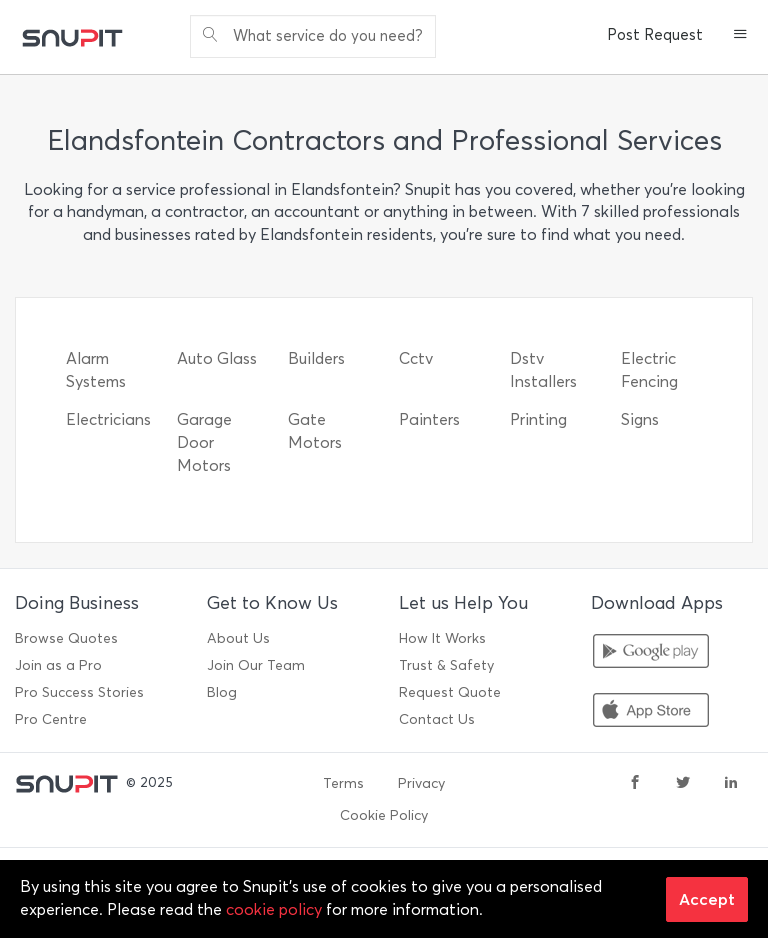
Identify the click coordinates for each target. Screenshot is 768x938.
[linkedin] (731, 784)
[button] (740, 36)
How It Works (442, 638)
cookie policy (274, 909)
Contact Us (437, 719)
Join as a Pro (58, 665)
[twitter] (683, 784)
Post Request (655, 35)
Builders (316, 358)
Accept (707, 899)
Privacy (421, 783)
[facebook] (635, 784)
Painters (429, 419)
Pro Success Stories (79, 692)
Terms (343, 783)
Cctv (416, 358)
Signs (640, 419)
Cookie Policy (384, 815)
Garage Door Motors (204, 442)
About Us (238, 638)
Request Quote (450, 692)
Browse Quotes (66, 638)
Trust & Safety (446, 665)
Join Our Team (256, 665)
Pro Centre (51, 719)
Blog (222, 692)
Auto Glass (217, 358)
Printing (538, 419)
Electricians (108, 419)
